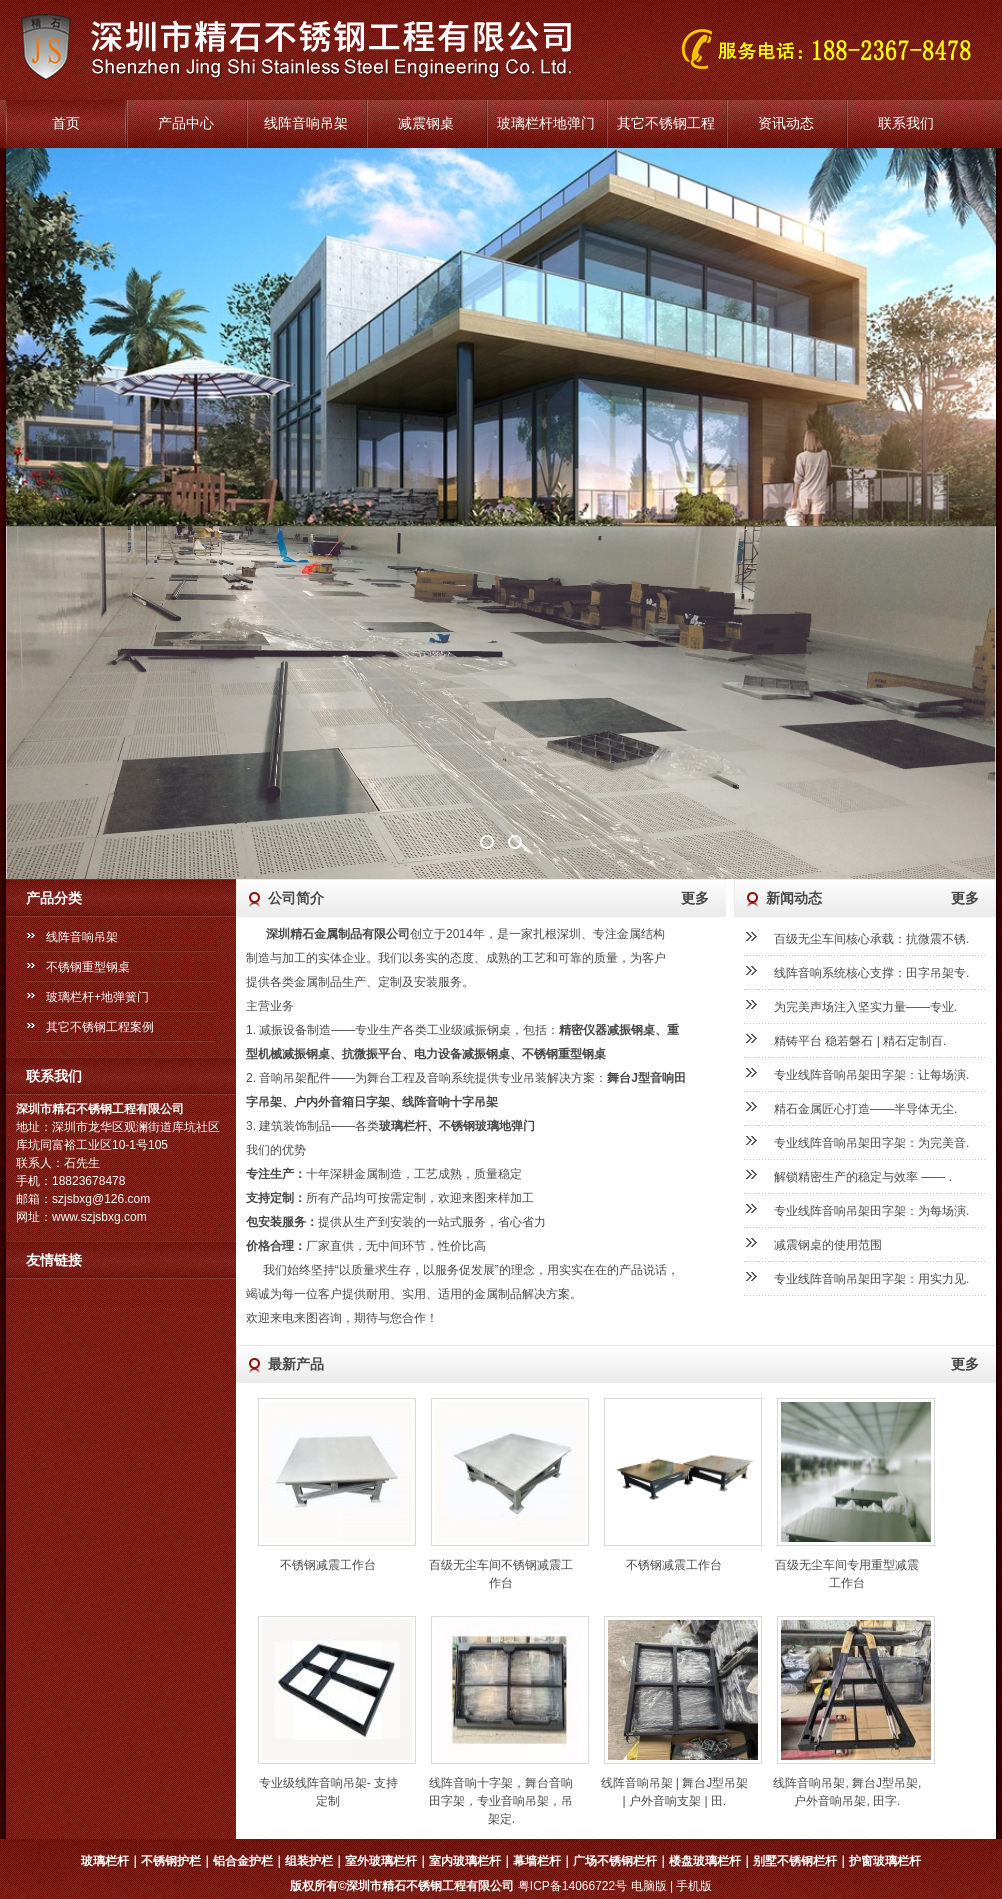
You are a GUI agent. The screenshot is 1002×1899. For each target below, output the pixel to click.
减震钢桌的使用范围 (828, 1245)
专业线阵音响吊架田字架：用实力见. (871, 1279)
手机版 (694, 1886)
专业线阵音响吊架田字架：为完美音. (871, 1143)
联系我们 (906, 123)
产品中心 (186, 123)
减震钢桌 (426, 123)
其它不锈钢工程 (666, 123)
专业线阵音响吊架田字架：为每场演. (871, 1211)
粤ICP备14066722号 (572, 1886)
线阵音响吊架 (306, 123)
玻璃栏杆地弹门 (546, 123)
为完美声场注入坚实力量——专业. (865, 1007)
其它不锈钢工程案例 (100, 1027)
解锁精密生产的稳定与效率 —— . (863, 1177)
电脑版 (649, 1886)
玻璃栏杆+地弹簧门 (97, 997)
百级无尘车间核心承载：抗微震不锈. (871, 939)
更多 (695, 898)
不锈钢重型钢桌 (88, 967)
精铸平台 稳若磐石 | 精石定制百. (860, 1041)
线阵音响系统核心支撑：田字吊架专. (871, 973)
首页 (66, 123)
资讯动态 (786, 123)
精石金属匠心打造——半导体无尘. (865, 1109)
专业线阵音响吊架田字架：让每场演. (871, 1075)
